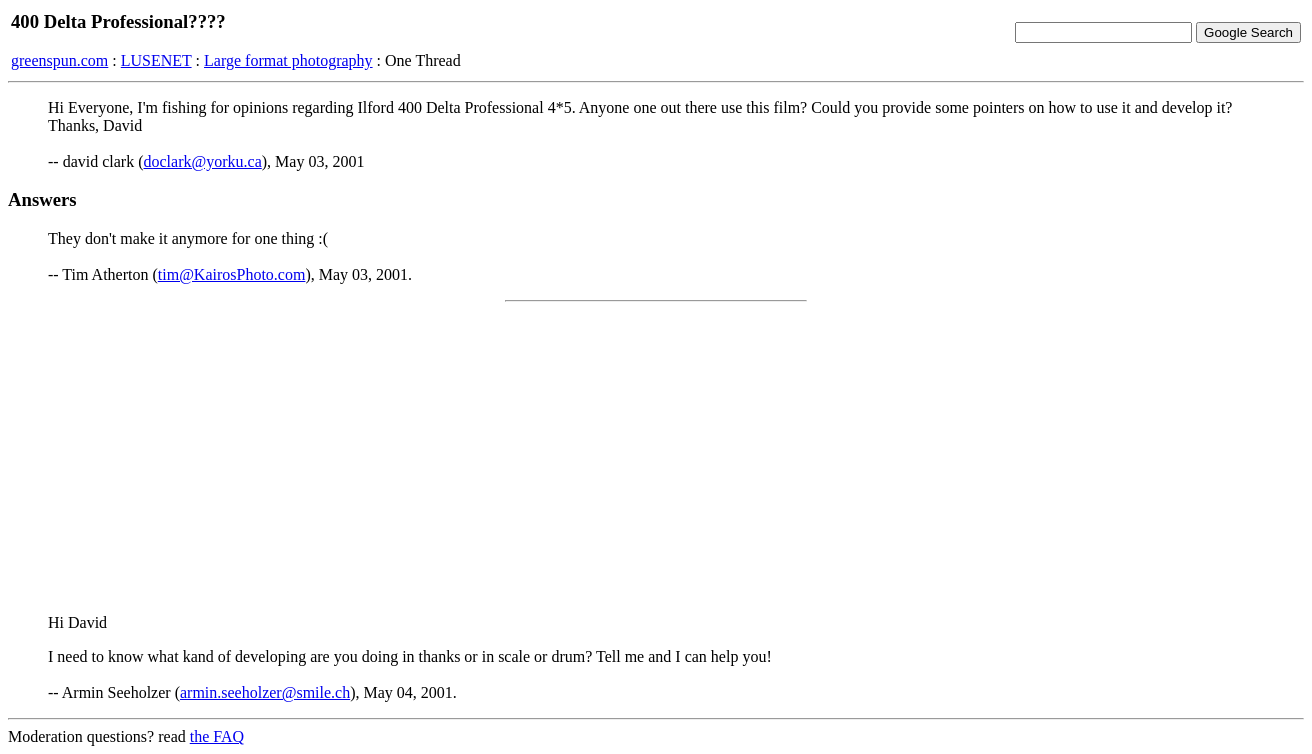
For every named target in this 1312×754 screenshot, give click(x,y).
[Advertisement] (656, 458)
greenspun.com (59, 60)
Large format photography (288, 60)
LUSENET (156, 60)
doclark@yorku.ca (203, 161)
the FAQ (217, 736)
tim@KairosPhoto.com (232, 274)
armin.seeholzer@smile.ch (265, 692)
